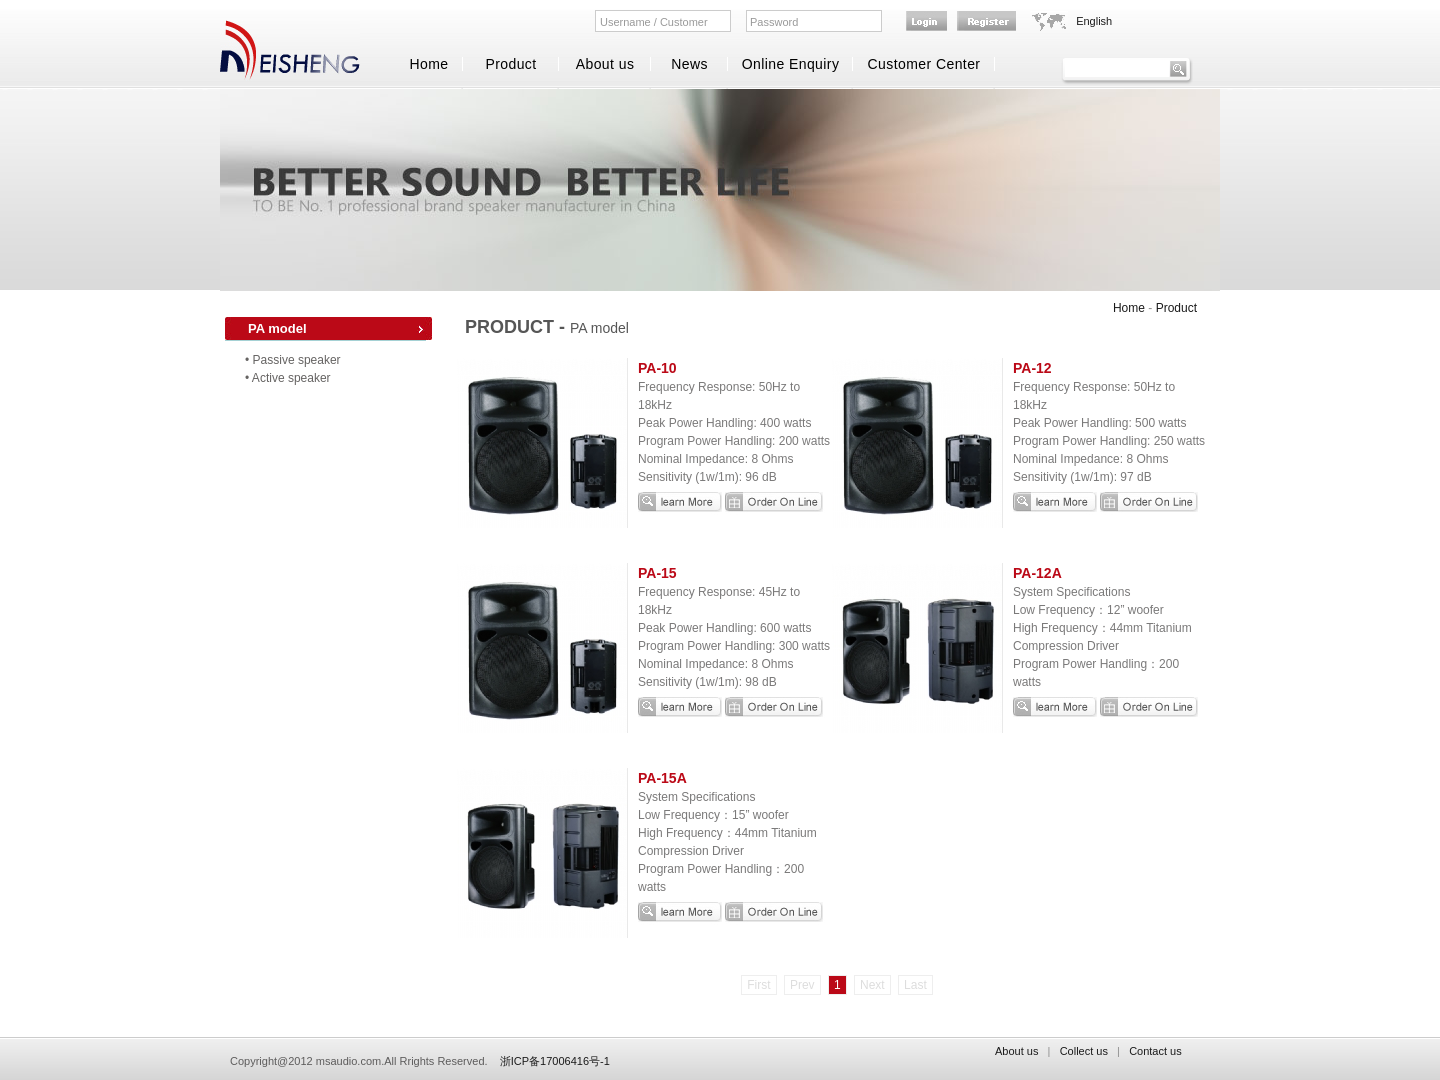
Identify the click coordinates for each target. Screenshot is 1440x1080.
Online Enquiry (791, 64)
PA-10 (657, 368)
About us (605, 64)
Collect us (1084, 1051)
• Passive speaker (293, 360)
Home (428, 64)
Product (510, 64)
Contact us (1155, 1051)
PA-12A (1037, 573)
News (689, 64)
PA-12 (1032, 368)
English (1094, 21)
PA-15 (657, 573)
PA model (277, 328)
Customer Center (924, 64)
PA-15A (662, 778)
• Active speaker (288, 378)
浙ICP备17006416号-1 (555, 1061)
